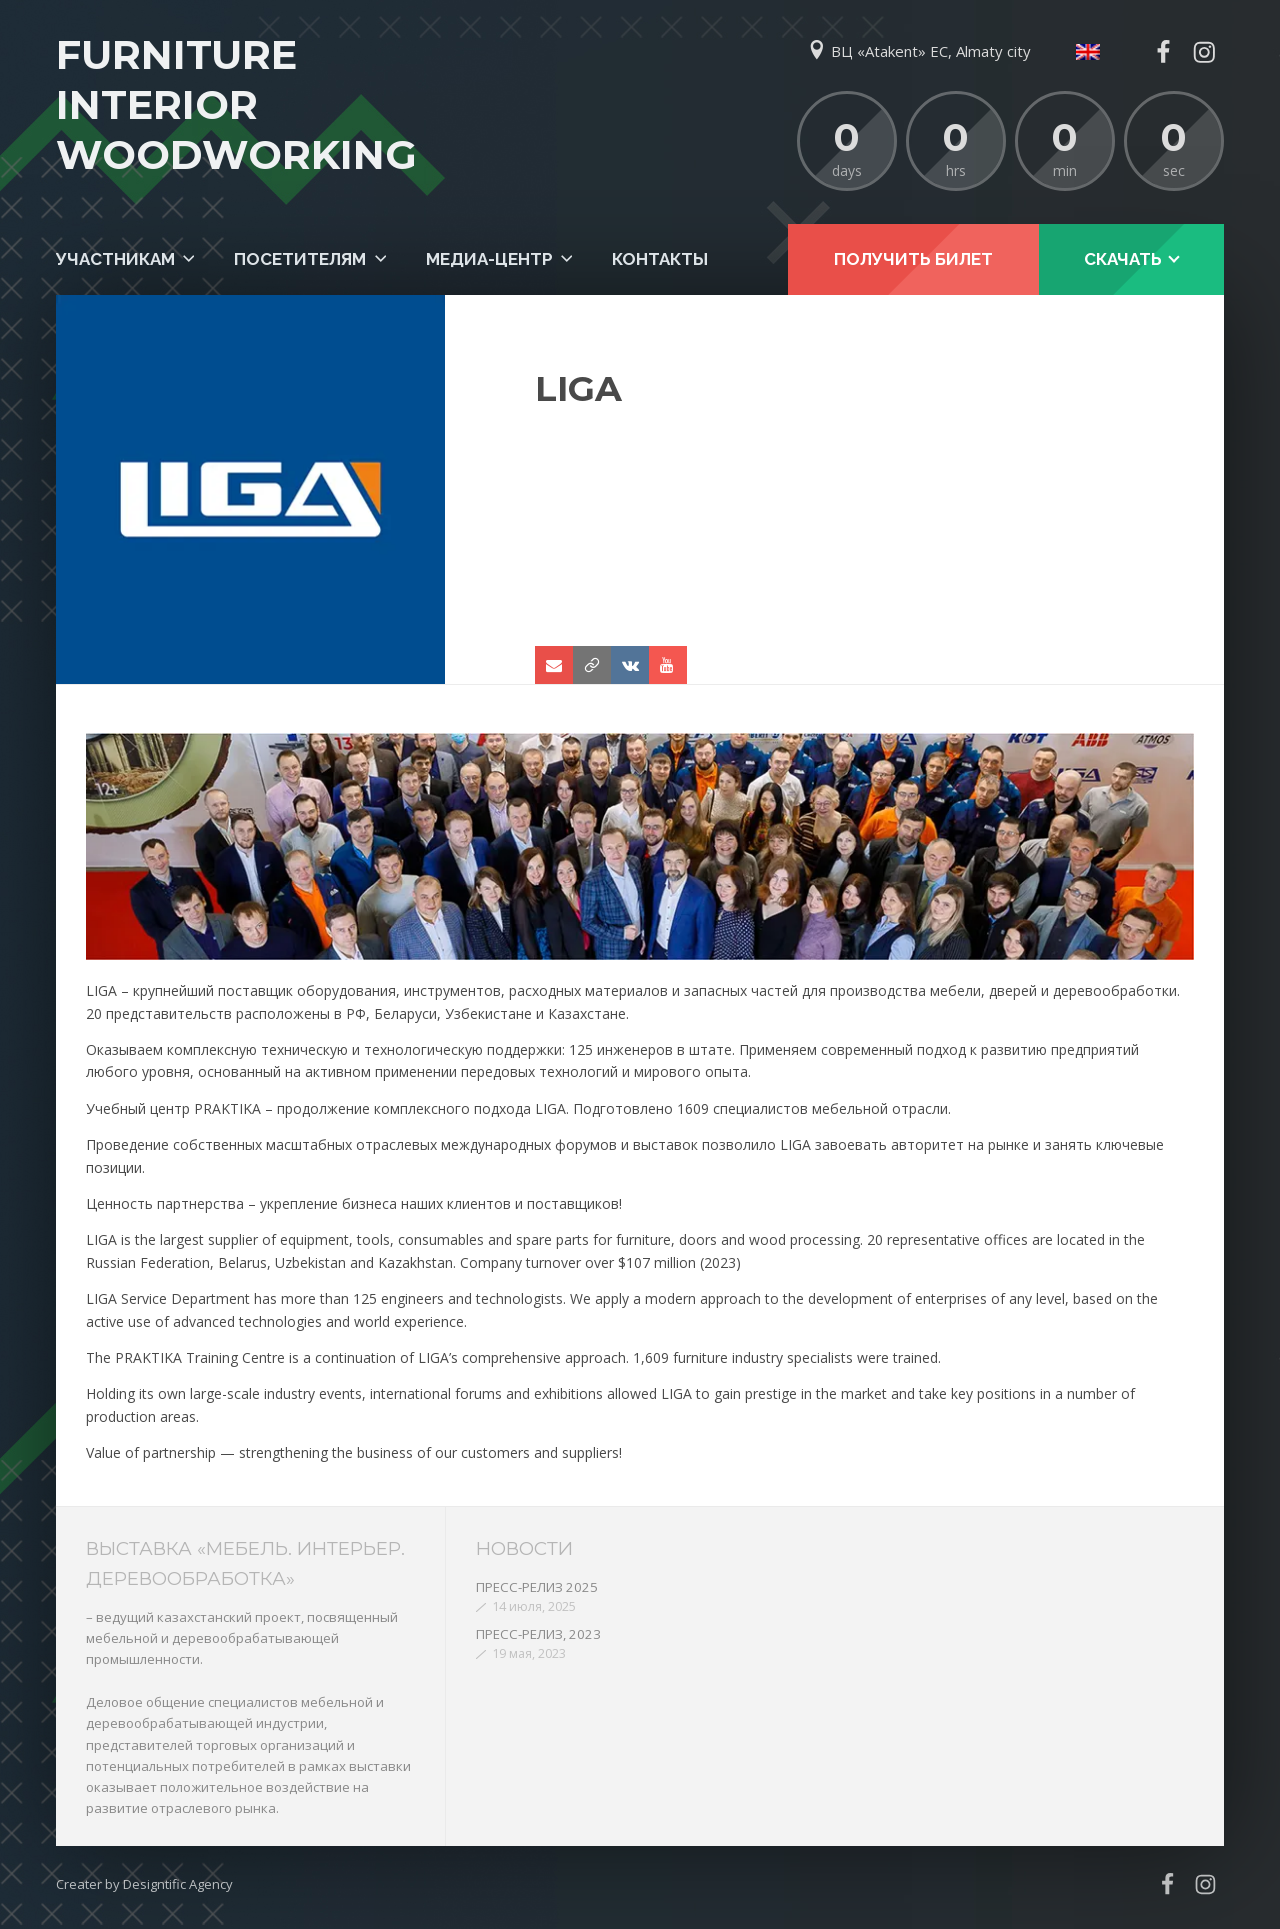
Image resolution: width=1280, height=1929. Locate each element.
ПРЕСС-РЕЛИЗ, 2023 (538, 1634)
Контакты (660, 259)
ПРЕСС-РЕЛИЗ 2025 (537, 1587)
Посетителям (300, 259)
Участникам (115, 259)
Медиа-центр (489, 259)
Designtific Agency (178, 1884)
